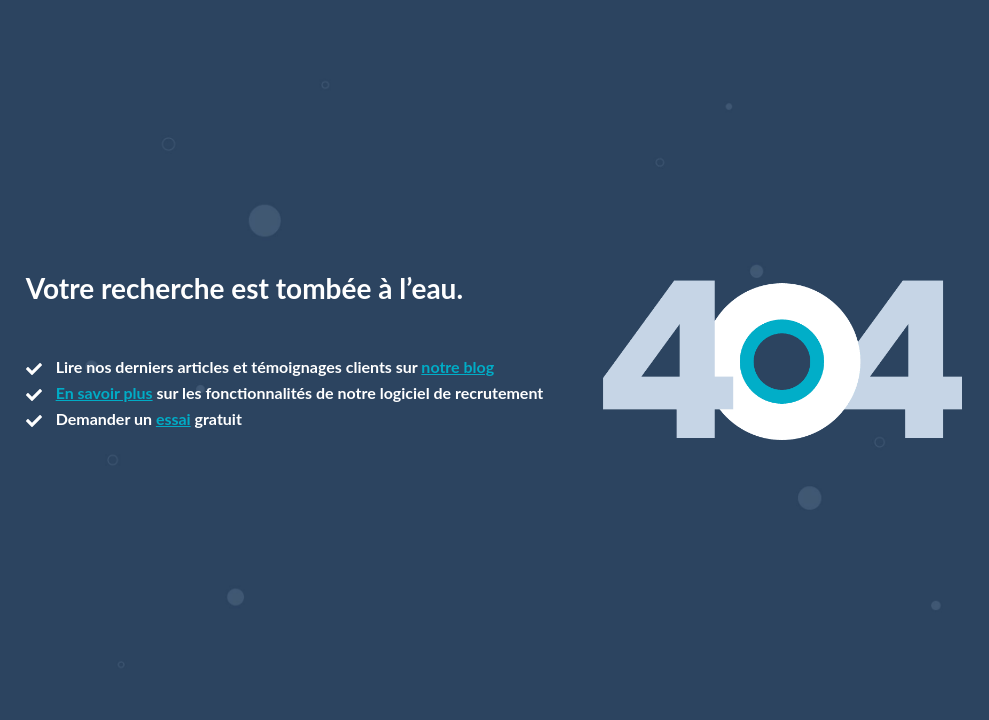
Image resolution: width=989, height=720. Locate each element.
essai (173, 418)
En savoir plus (104, 392)
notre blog (457, 366)
